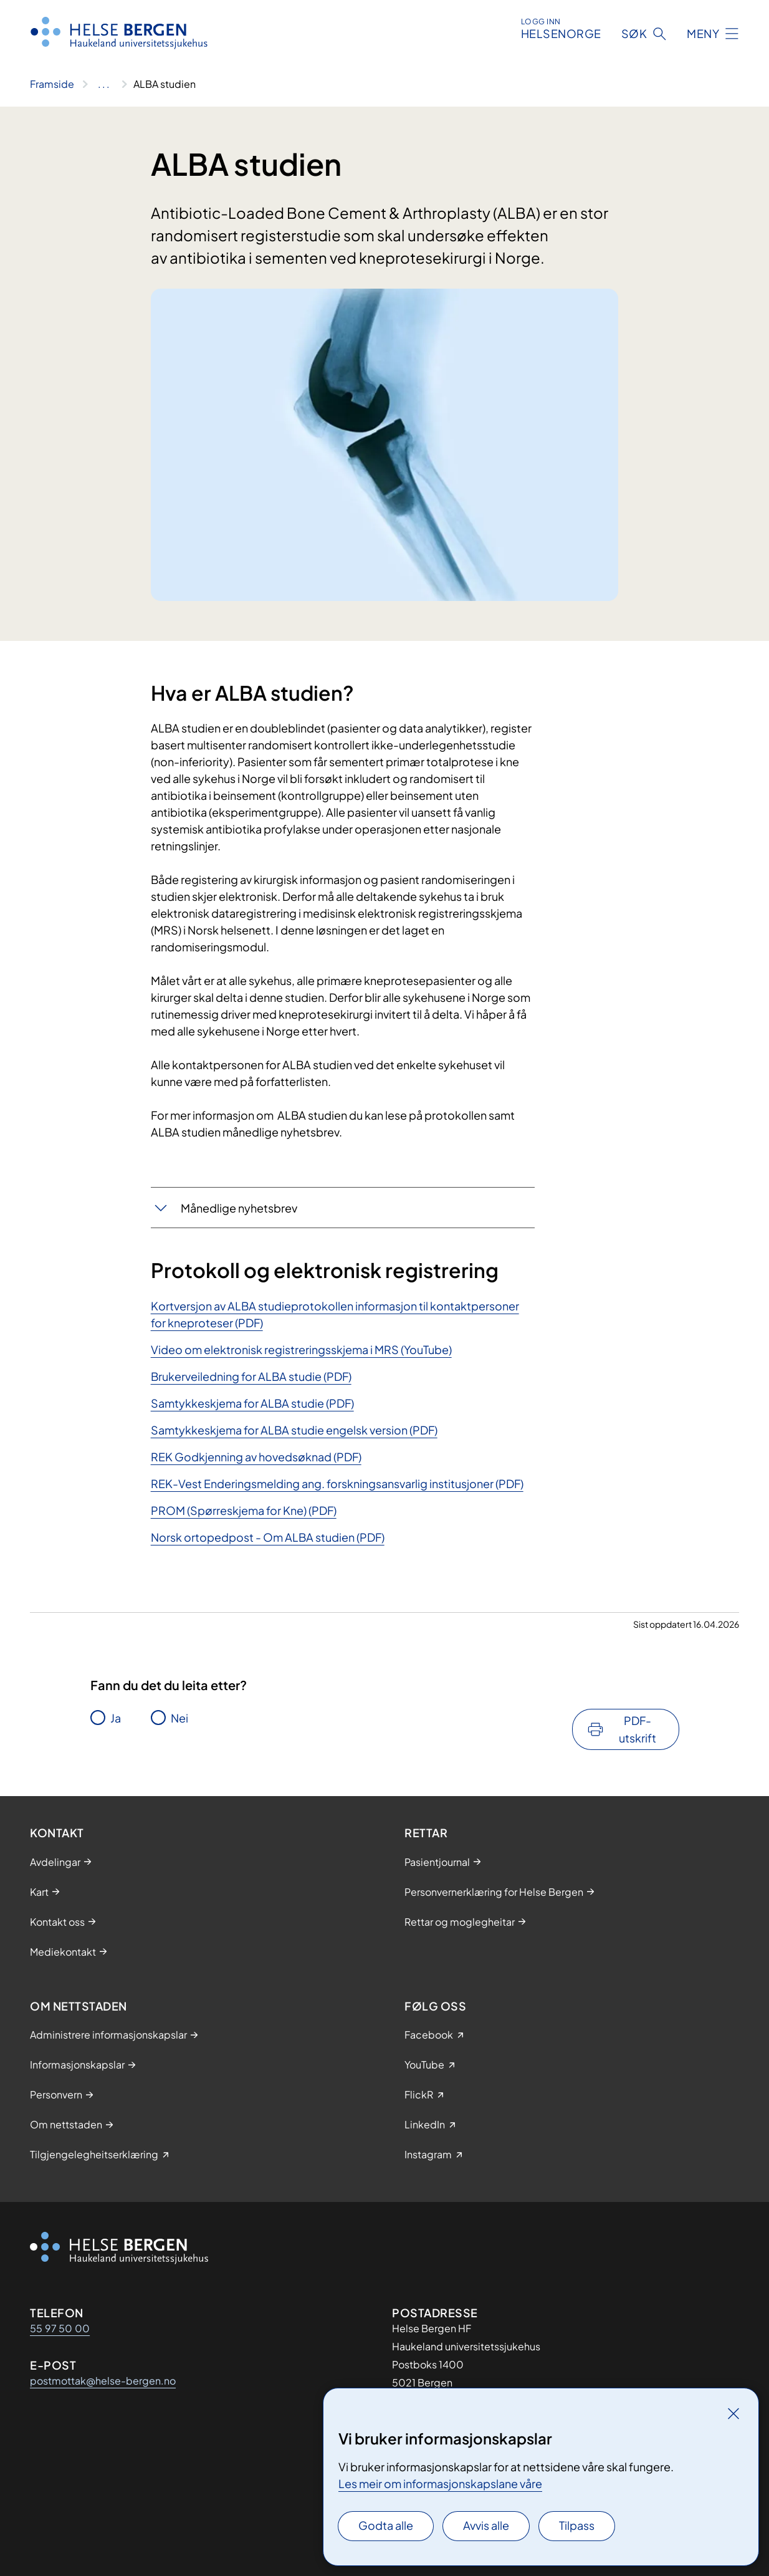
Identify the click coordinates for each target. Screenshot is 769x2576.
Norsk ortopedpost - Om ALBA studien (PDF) (267, 1537)
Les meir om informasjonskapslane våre (440, 2483)
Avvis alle (486, 2525)
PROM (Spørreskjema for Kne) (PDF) (244, 1510)
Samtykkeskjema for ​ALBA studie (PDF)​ (252, 1403)
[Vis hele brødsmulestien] (103, 84)
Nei (179, 1718)
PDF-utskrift (637, 1729)
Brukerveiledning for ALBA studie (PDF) (251, 1376)
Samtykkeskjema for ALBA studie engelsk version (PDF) (294, 1430)
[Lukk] (733, 2413)
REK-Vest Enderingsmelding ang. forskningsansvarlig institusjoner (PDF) (337, 1483)
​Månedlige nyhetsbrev (239, 1208)
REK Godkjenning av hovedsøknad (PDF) (256, 1456)
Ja (115, 1718)
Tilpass (577, 2525)
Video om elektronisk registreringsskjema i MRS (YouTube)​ (301, 1349)
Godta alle (385, 2525)
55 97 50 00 (60, 2328)
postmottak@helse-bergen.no (103, 2380)
